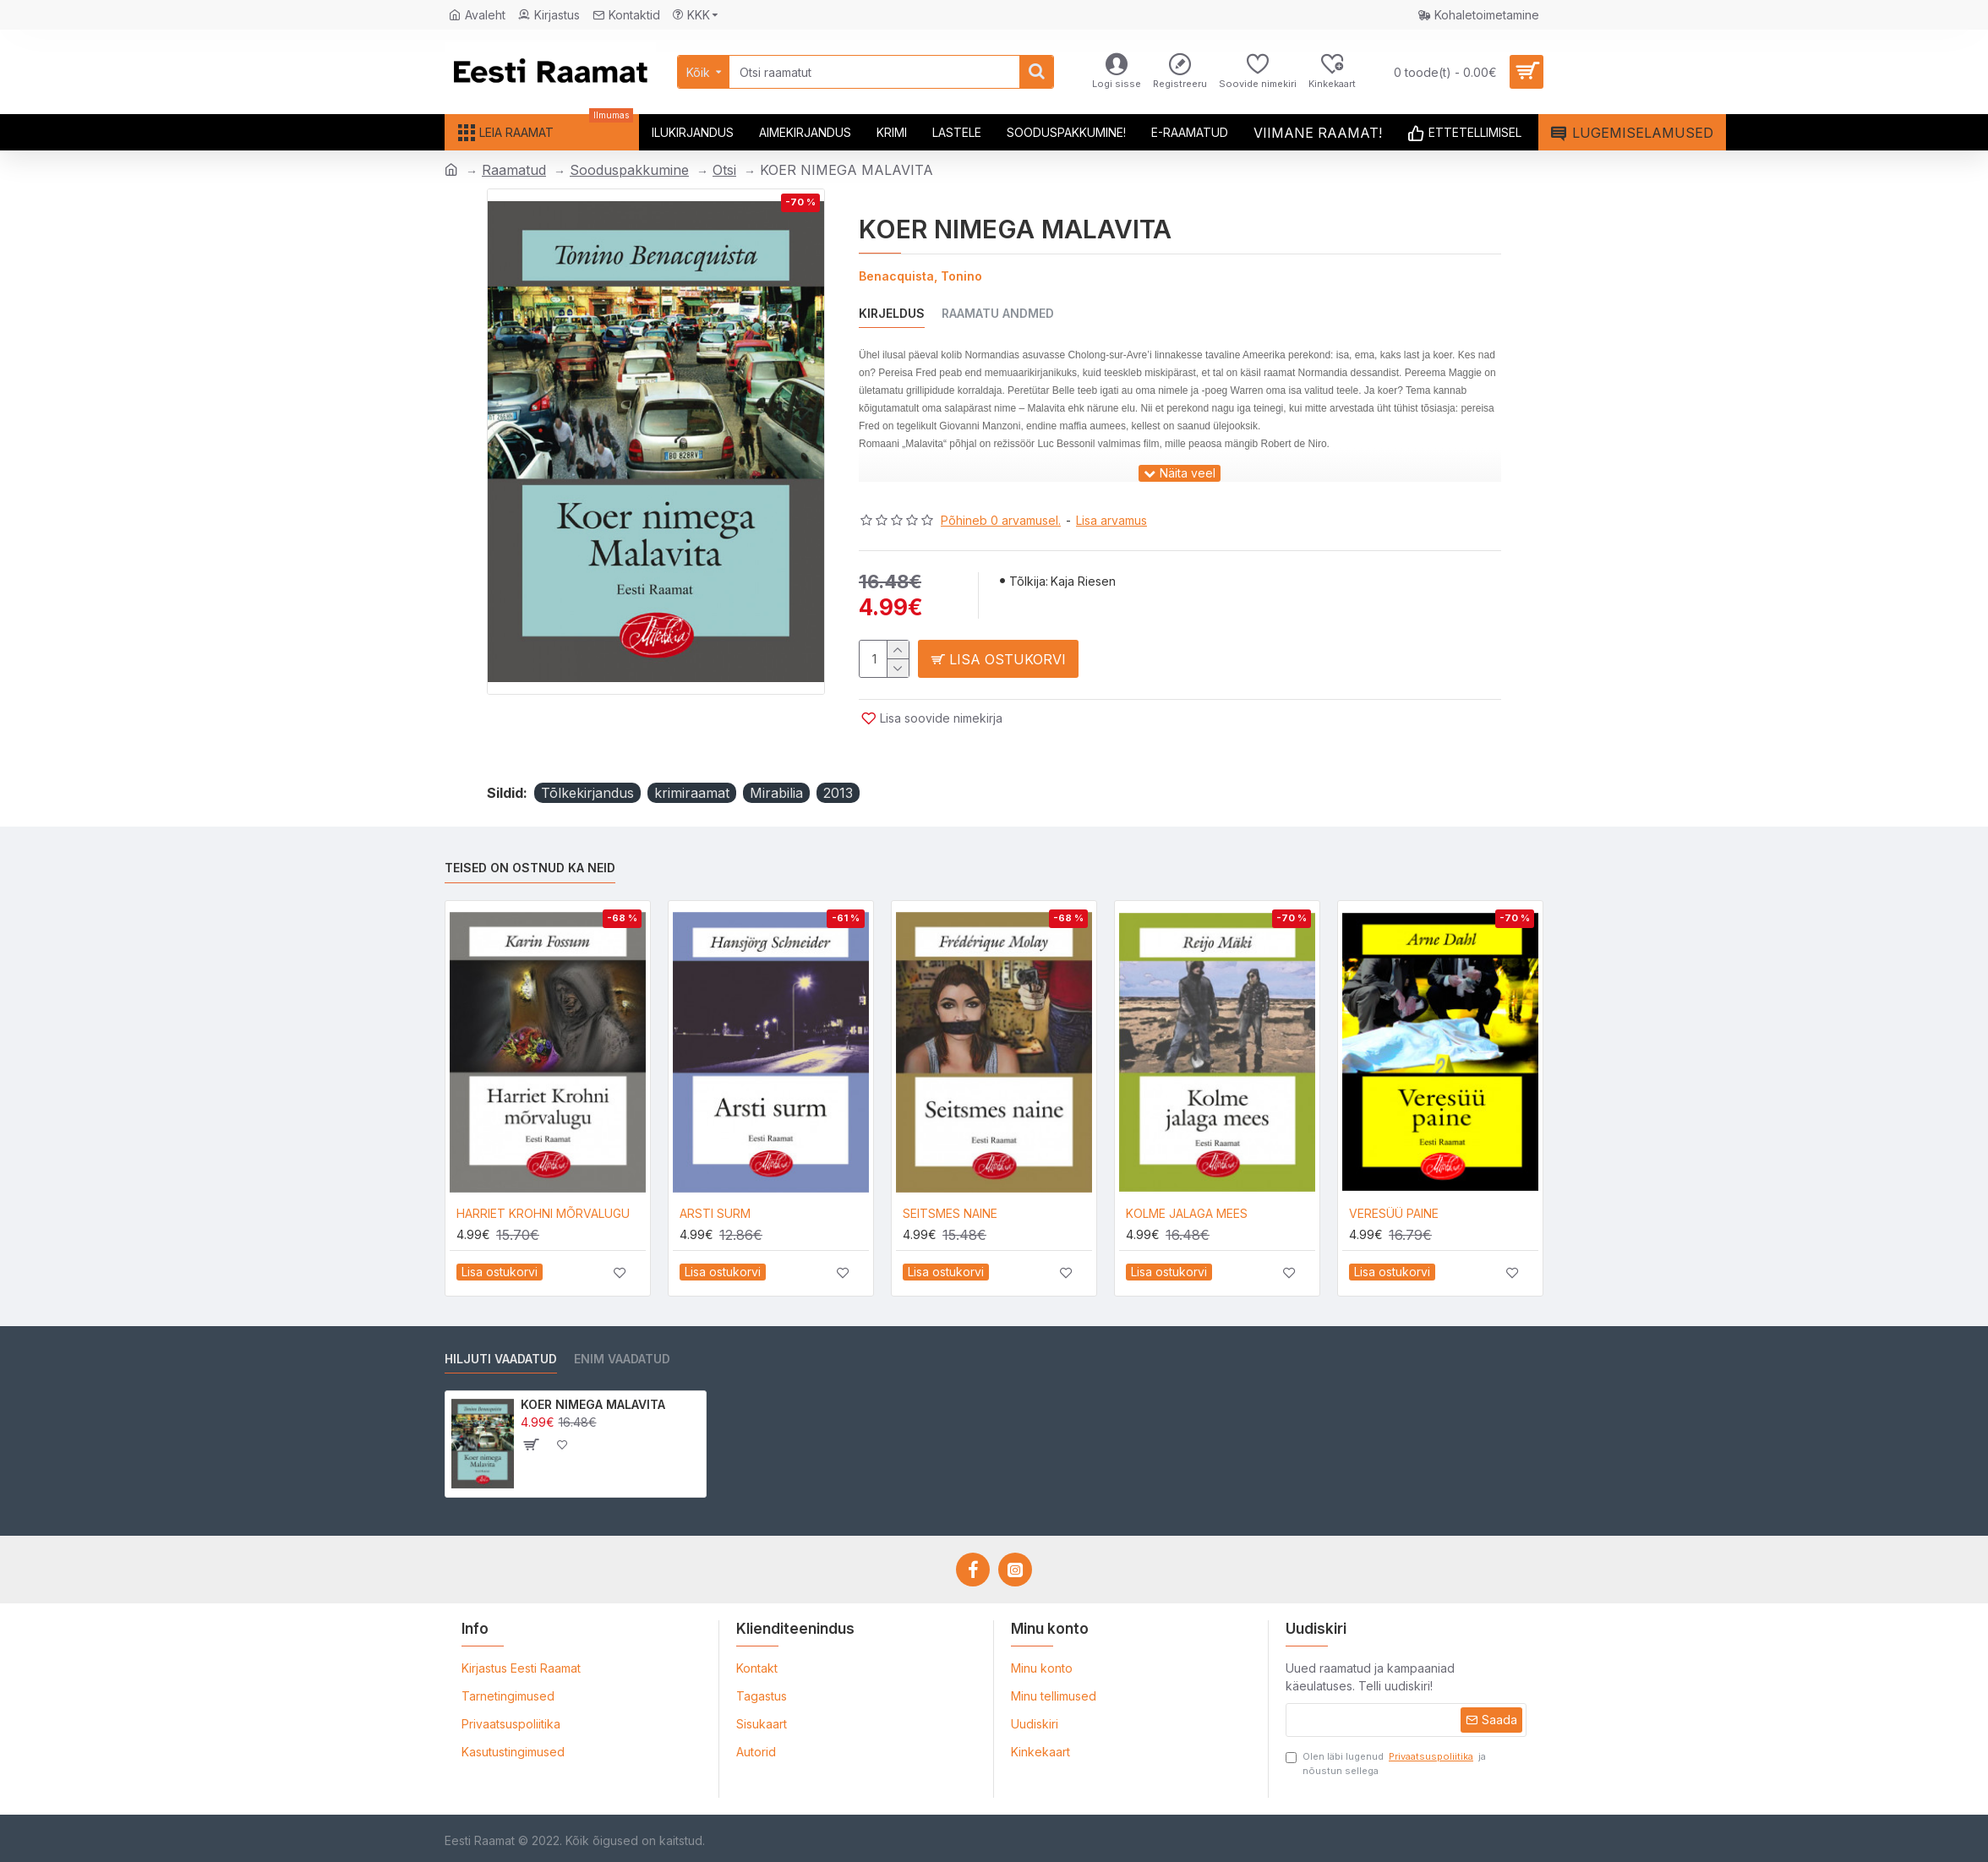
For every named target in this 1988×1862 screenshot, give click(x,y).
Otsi (724, 169)
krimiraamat (691, 792)
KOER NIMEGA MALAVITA (593, 1404)
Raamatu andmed (998, 313)
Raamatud (514, 169)
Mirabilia (776, 792)
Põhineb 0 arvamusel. (1001, 520)
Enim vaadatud (622, 1358)
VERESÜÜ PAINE (1394, 1213)
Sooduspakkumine (629, 169)
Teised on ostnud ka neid (530, 867)
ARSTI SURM (715, 1213)
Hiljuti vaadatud (501, 1358)
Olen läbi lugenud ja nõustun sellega (1386, 1763)
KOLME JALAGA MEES (1187, 1213)
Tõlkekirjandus (587, 792)
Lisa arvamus (1111, 520)
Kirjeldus (892, 313)
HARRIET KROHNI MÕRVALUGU (543, 1213)
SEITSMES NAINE (950, 1213)
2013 (838, 792)
